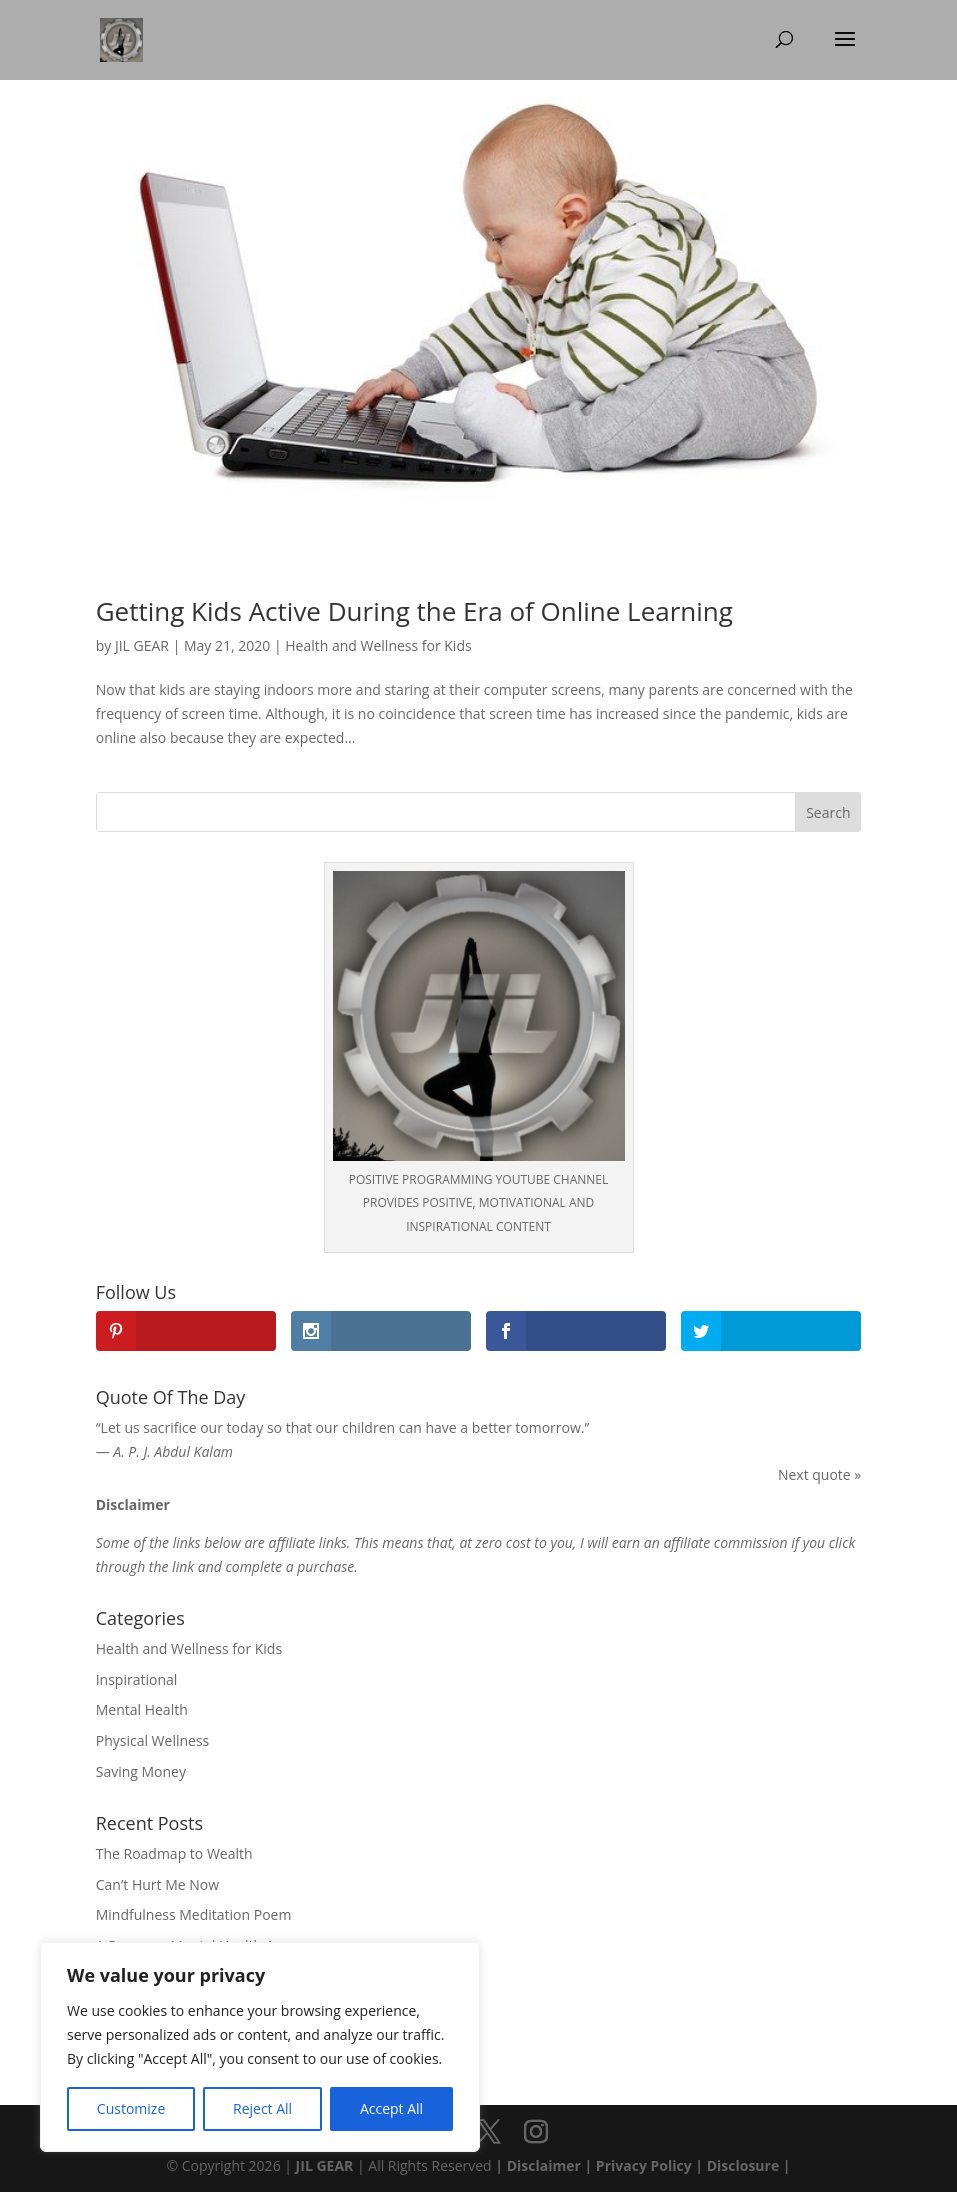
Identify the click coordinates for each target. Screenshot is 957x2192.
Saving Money (141, 1771)
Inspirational (137, 1679)
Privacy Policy (644, 2165)
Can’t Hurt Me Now (157, 1884)
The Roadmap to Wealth (174, 1853)
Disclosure (743, 2165)
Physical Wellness (153, 1740)
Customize (131, 2108)
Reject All (262, 2108)
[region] (260, 2047)
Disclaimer (542, 2165)
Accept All (391, 2108)
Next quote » (819, 1474)
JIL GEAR (142, 645)
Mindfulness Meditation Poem (194, 1914)
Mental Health (142, 1709)
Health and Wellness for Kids (378, 645)
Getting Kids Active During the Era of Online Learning (414, 611)
